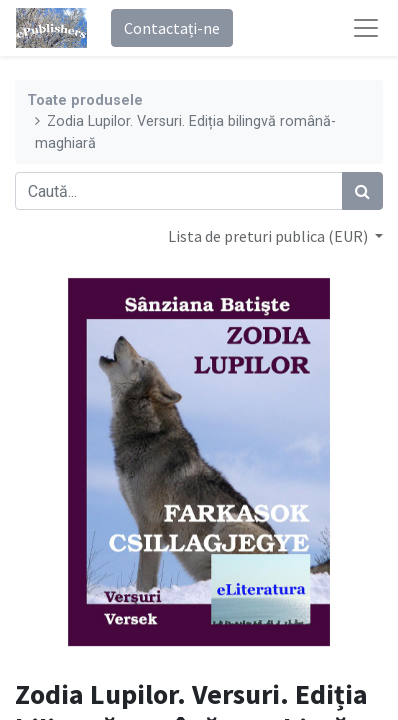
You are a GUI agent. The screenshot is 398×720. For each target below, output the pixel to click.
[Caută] (362, 191)
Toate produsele (85, 100)
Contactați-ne (172, 28)
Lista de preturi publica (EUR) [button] (269, 236)
